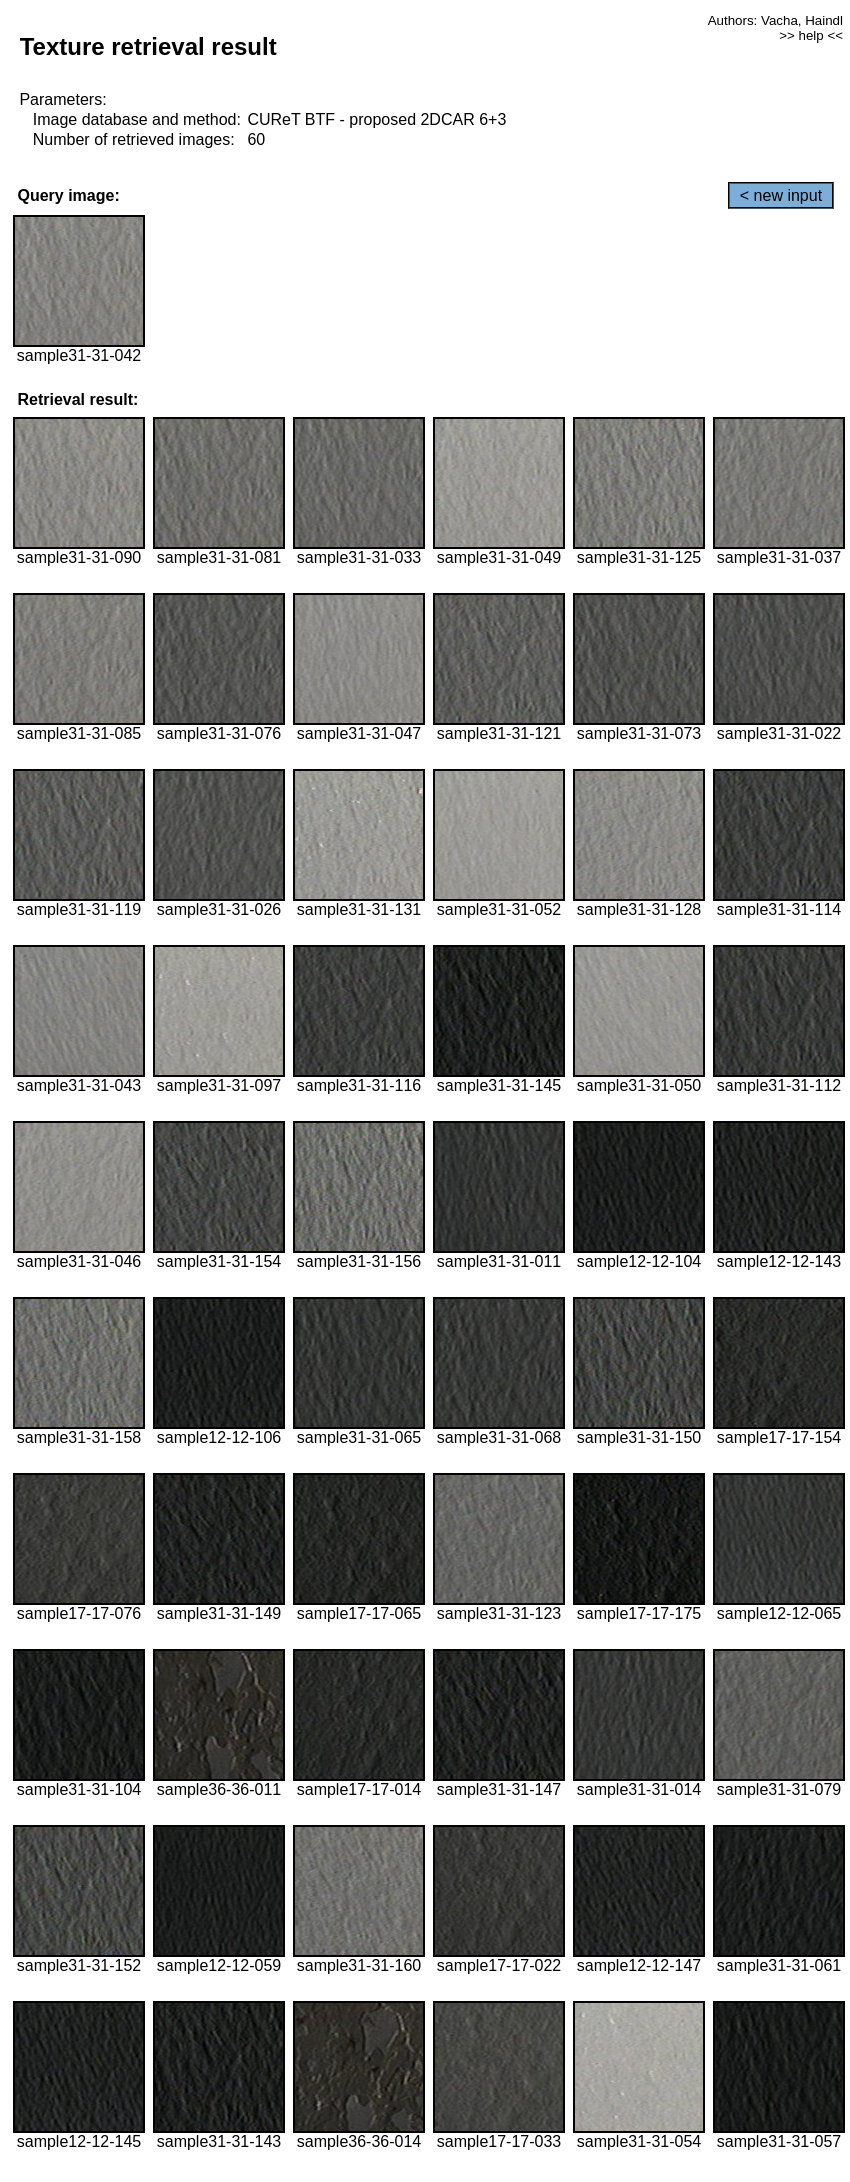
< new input (781, 195)
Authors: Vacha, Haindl (775, 20)
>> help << (811, 35)
